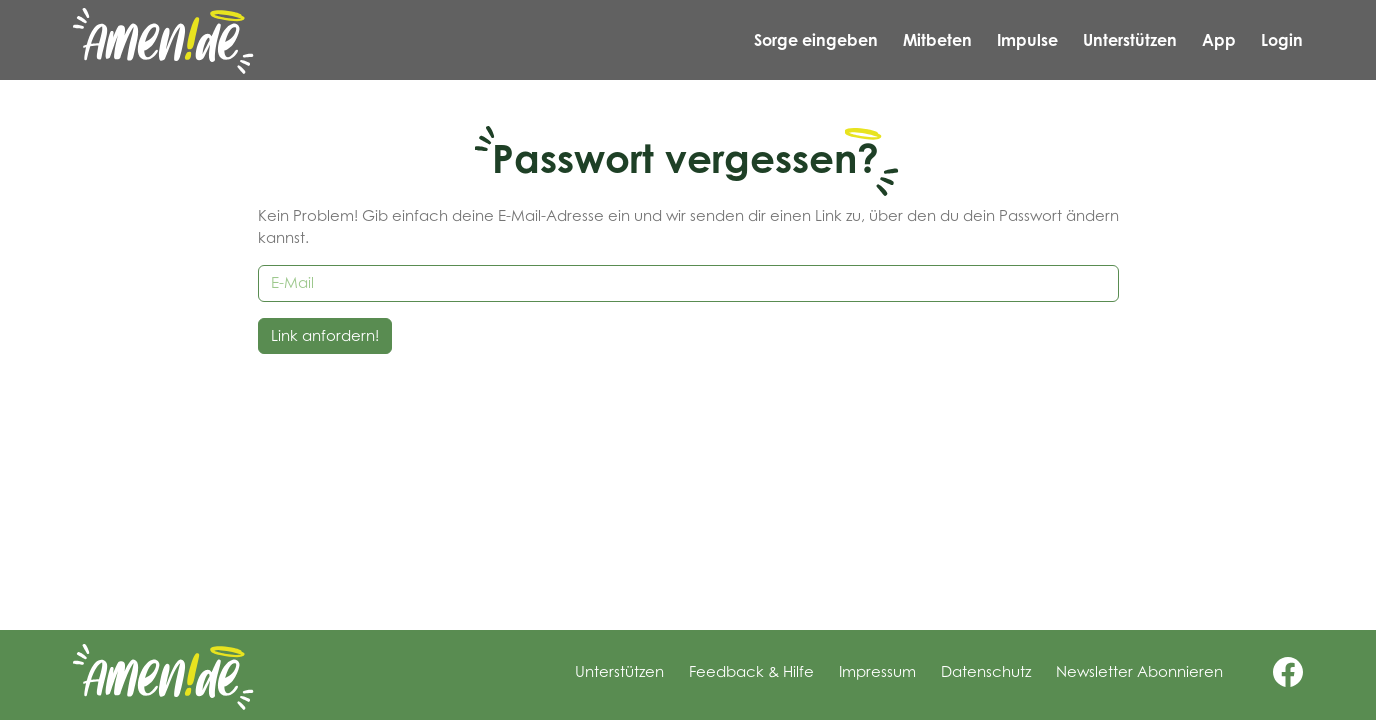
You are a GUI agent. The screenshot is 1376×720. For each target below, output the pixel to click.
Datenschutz (986, 671)
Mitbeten (937, 40)
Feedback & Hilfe (751, 671)
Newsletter (1139, 671)
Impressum (877, 671)
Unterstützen (1130, 40)
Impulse (1027, 40)
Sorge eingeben (816, 40)
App (1219, 40)
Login (1282, 40)
